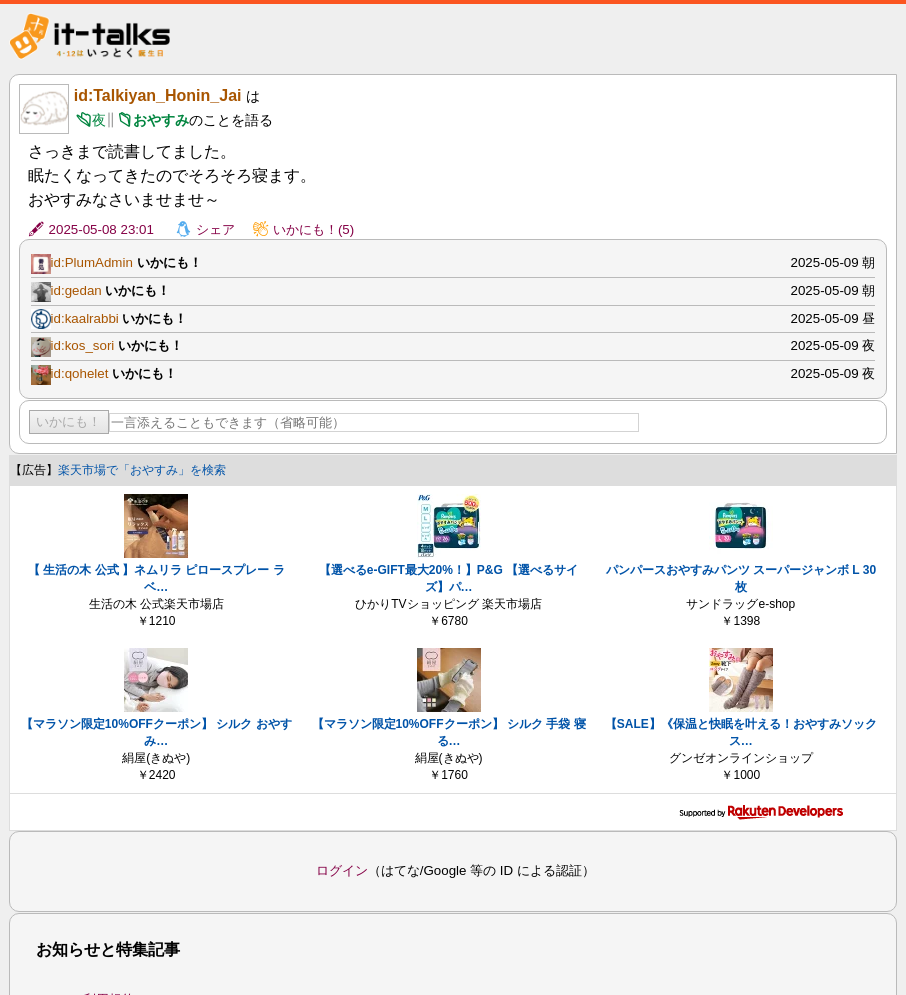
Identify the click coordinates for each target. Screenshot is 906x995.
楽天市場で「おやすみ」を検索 (142, 470)
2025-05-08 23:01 (101, 229)
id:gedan (76, 290)
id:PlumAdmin (92, 262)
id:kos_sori (83, 345)
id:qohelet (80, 373)
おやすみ (161, 120)
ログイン (342, 870)
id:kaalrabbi (85, 318)
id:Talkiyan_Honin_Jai (158, 95)
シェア (215, 229)
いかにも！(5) (313, 229)
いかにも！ (68, 421)
